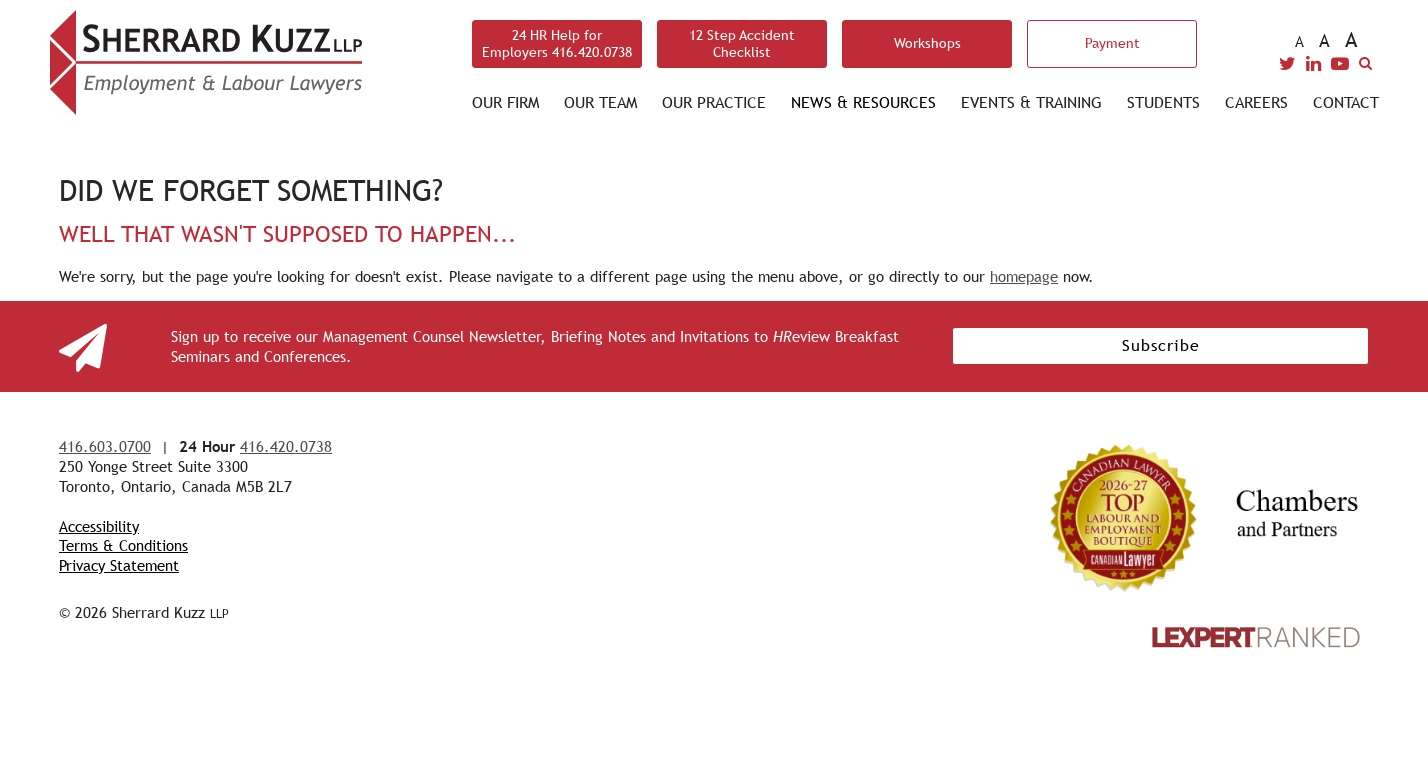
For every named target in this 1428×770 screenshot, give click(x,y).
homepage (1024, 276)
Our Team (600, 102)
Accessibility (99, 526)
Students (1163, 102)
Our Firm (505, 102)
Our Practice (714, 102)
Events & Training (1031, 102)
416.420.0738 (286, 446)
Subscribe (1161, 345)
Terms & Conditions (123, 545)
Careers (1256, 102)
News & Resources (863, 102)
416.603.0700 (105, 446)
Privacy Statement (119, 565)
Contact (1346, 102)
